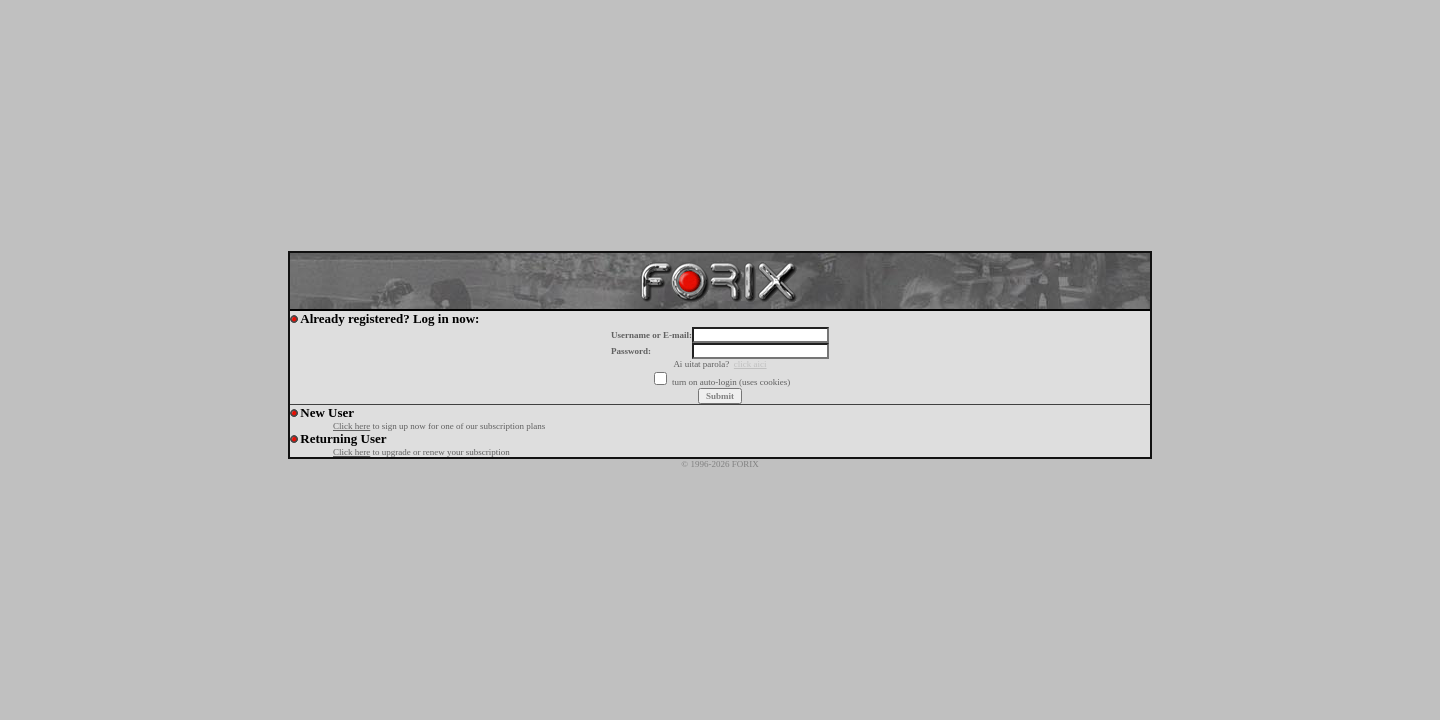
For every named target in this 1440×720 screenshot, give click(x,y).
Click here (351, 426)
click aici (750, 364)
